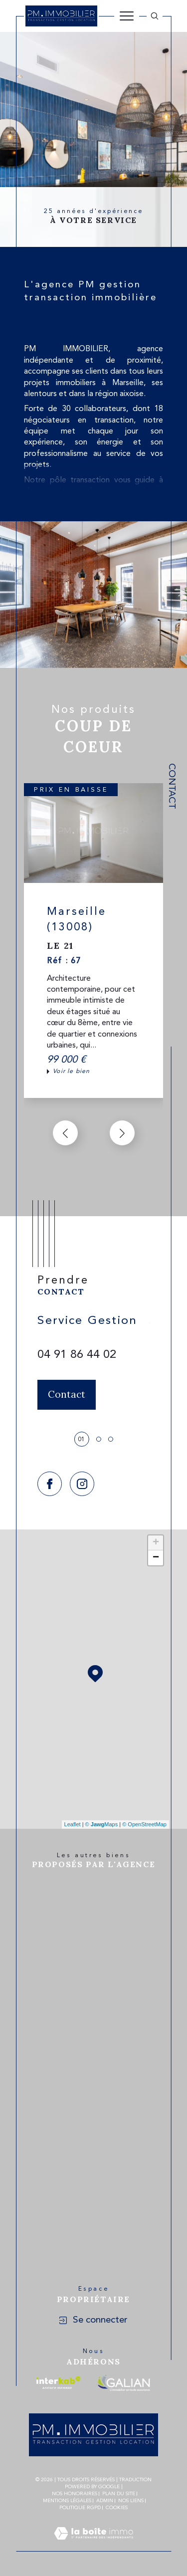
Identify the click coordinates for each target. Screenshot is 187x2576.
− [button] (156, 1557)
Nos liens (131, 2500)
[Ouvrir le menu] (126, 16)
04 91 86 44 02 (76, 1355)
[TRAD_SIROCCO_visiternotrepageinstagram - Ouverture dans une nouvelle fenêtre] (82, 1484)
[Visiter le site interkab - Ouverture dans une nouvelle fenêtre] (58, 2382)
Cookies (117, 2507)
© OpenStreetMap (144, 1824)
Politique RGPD (80, 2507)
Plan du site (118, 2493)
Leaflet (72, 1824)
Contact (171, 786)
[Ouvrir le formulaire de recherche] (155, 16)
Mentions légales (67, 2500)
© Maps (101, 1824)
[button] (122, 1132)
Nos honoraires (74, 2493)
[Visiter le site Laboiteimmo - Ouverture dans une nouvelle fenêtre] (93, 2546)
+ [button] (156, 1542)
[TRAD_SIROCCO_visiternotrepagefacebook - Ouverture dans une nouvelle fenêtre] (49, 1484)
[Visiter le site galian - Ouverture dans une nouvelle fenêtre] (123, 2382)
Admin (104, 2500)
